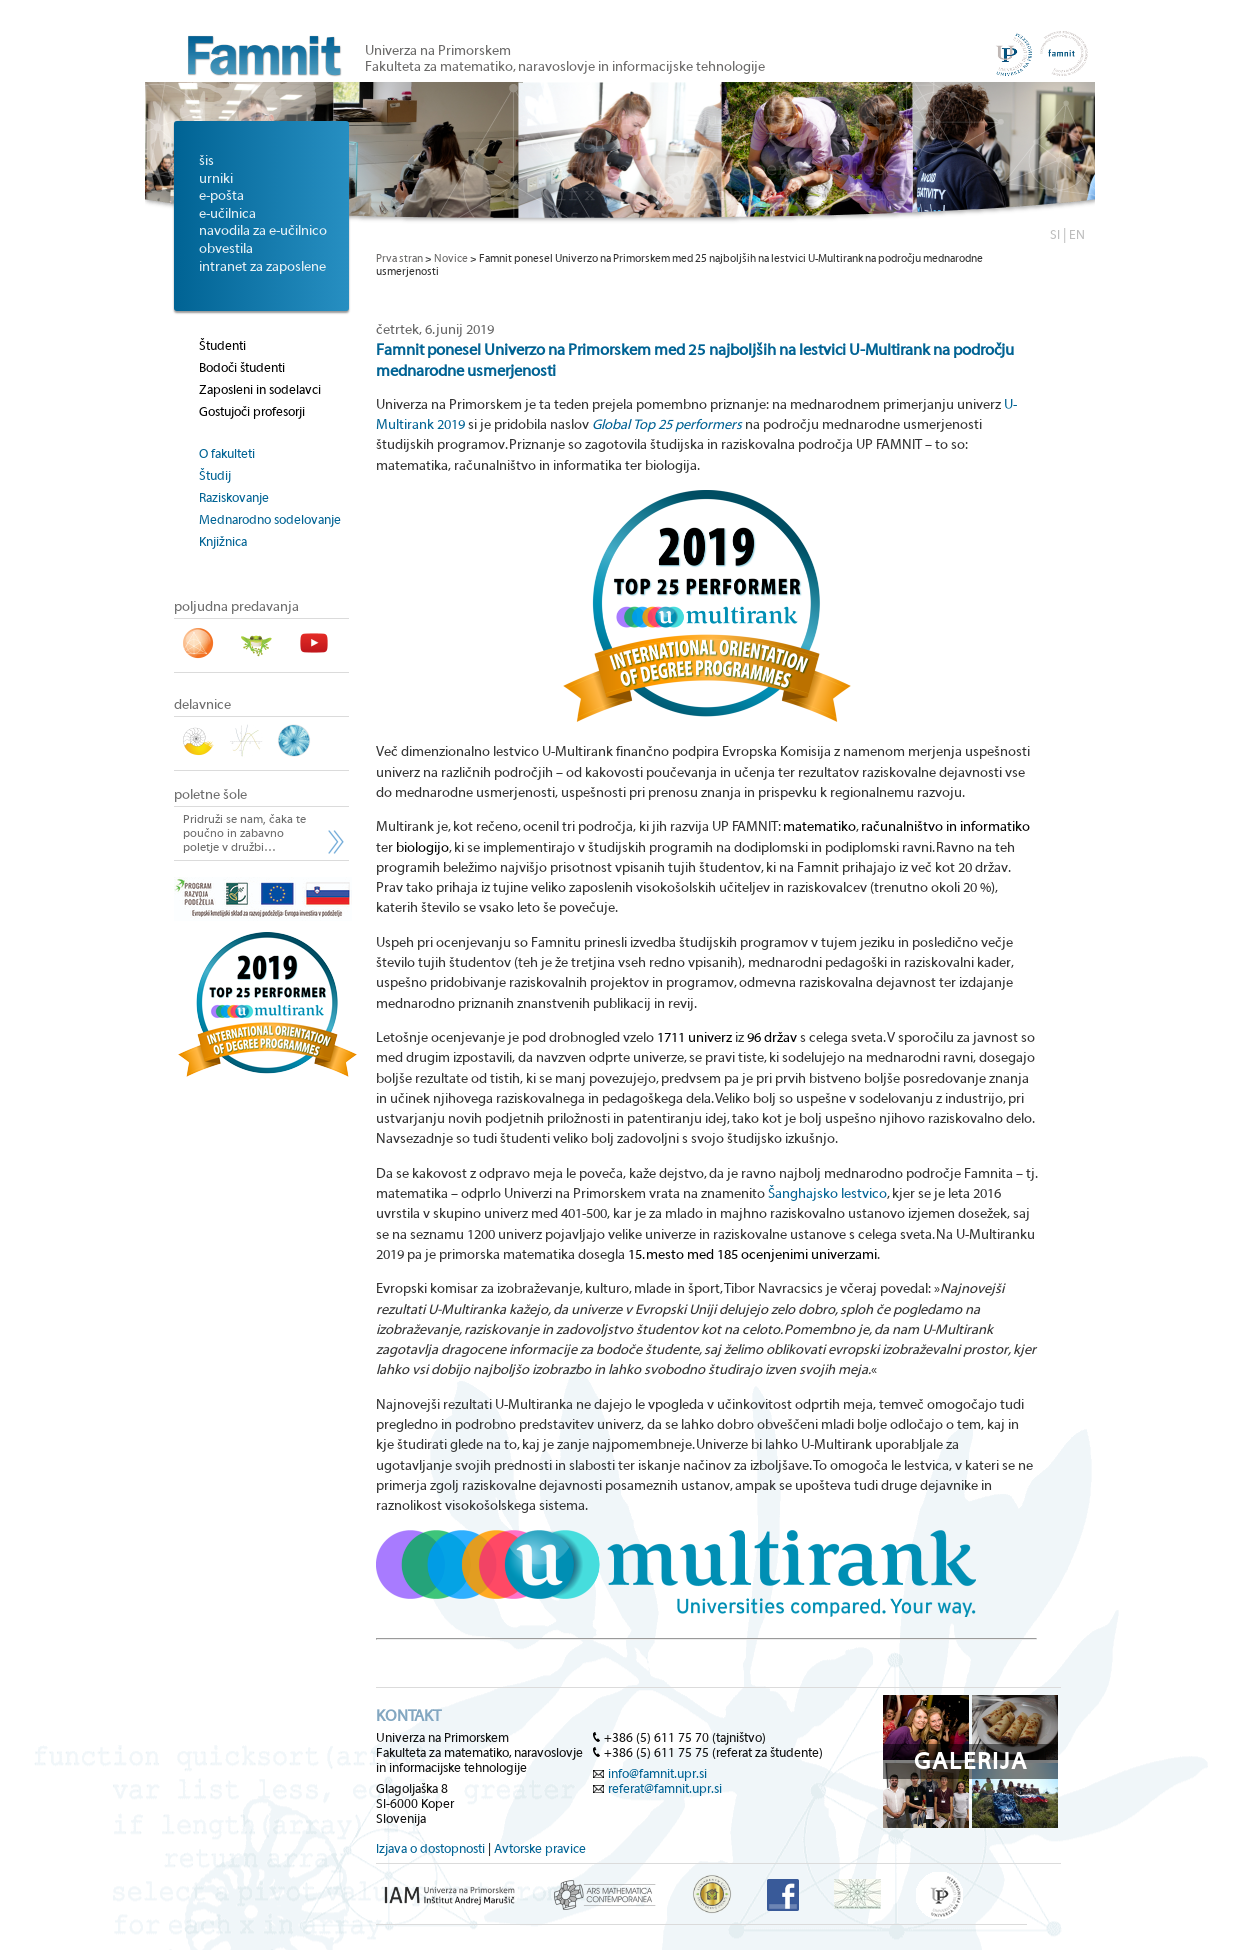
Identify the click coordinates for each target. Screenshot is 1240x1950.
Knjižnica (223, 541)
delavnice (202, 705)
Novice (451, 258)
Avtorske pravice (540, 1848)
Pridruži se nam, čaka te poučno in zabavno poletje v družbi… (244, 833)
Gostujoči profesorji (252, 411)
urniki (216, 179)
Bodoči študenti (242, 367)
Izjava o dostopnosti (430, 1848)
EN (1077, 234)
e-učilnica (227, 214)
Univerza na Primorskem (438, 51)
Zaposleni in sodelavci (260, 389)
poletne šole (210, 795)
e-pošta (221, 196)
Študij (215, 475)
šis (206, 161)
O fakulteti (227, 453)
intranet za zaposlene (262, 267)
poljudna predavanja (236, 607)
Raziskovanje (234, 497)
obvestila (226, 249)
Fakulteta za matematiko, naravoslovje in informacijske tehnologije (565, 67)
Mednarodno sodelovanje (270, 519)
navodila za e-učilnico (263, 231)
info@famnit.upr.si (657, 1773)
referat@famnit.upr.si (665, 1788)
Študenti (222, 345)
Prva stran (399, 258)
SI (1055, 234)
